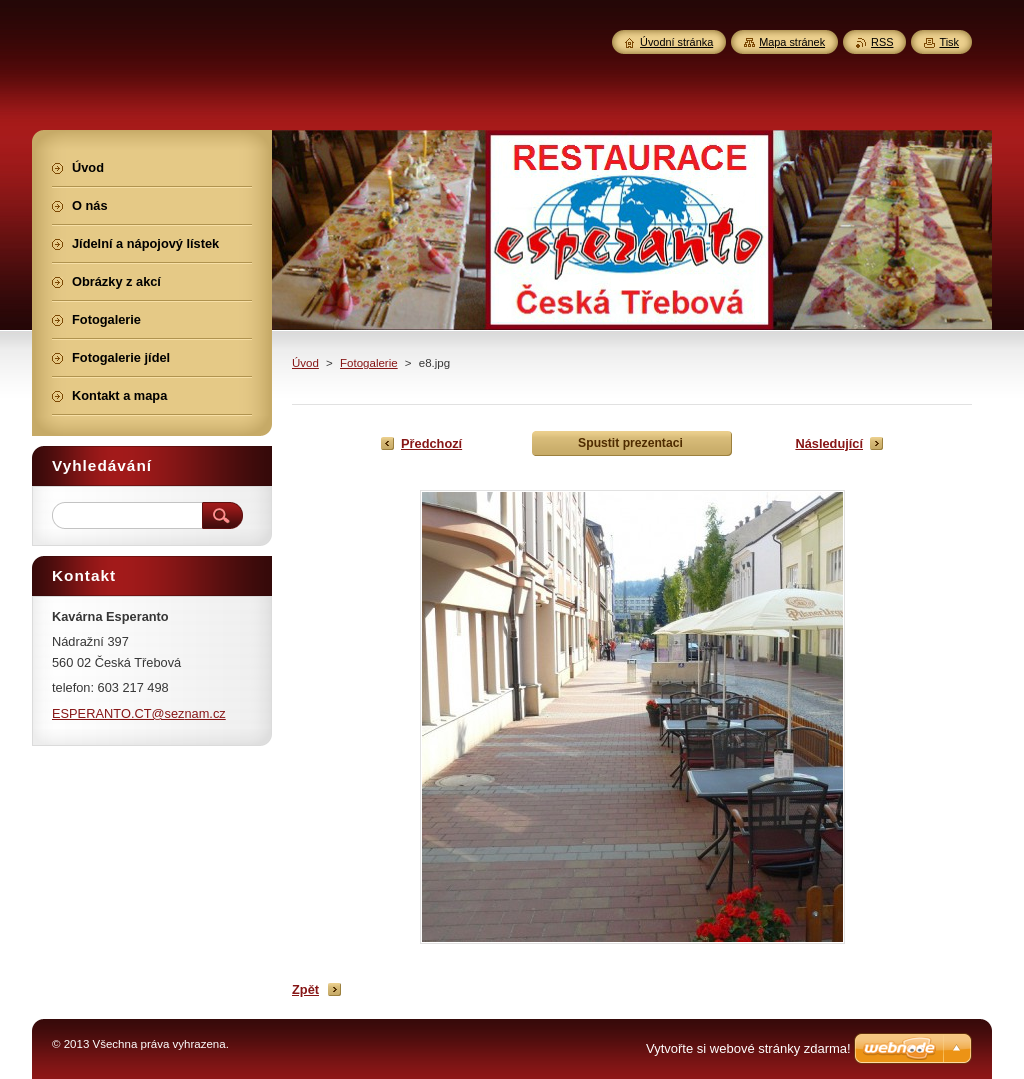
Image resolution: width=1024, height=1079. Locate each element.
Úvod (305, 363)
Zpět (305, 989)
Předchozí (431, 443)
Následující (829, 443)
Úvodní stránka (676, 42)
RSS (882, 42)
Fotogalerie (369, 363)
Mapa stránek (792, 42)
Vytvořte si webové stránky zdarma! (748, 1048)
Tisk (949, 42)
